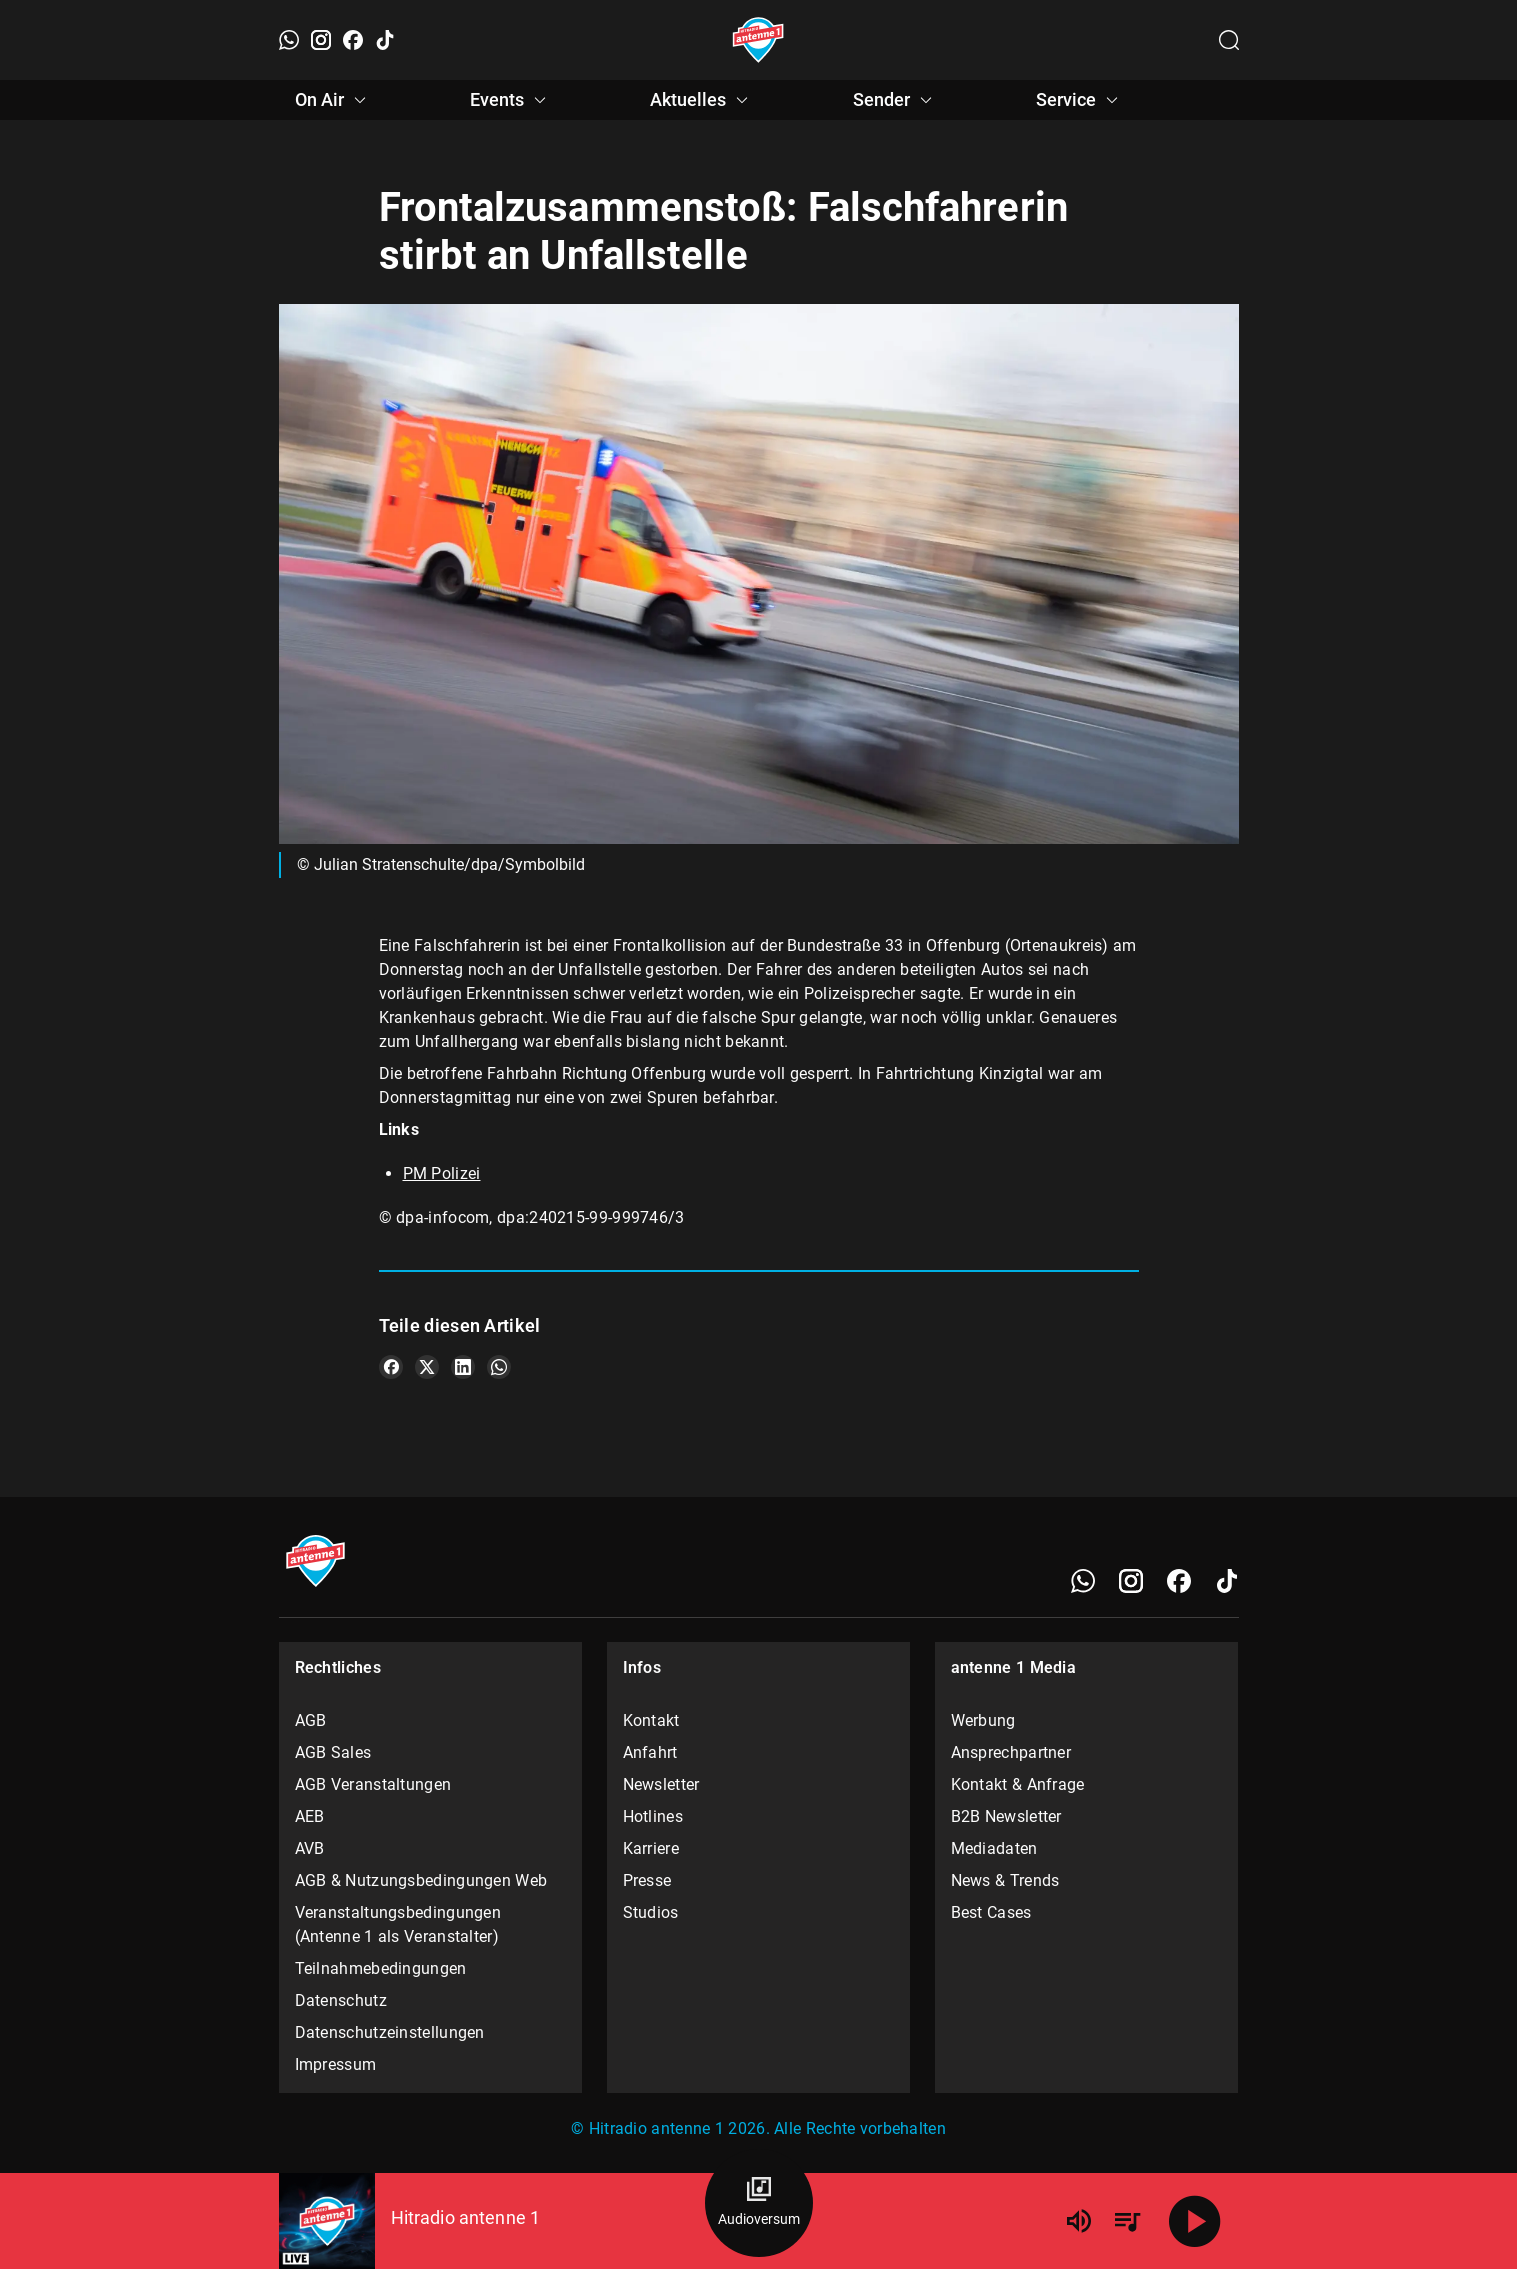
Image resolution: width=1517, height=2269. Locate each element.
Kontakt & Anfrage (1018, 1784)
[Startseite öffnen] (758, 40)
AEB (310, 1816)
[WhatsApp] (289, 40)
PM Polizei (442, 1173)
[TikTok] (385, 40)
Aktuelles (702, 100)
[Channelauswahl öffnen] (1229, 40)
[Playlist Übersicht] (1127, 2221)
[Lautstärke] (1079, 2221)
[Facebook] (353, 40)
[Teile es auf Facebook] (391, 1367)
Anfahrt (650, 1752)
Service (1080, 100)
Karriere (651, 1848)
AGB (311, 1720)
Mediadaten (994, 1848)
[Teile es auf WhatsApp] (499, 1367)
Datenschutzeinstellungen (390, 2032)
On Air (333, 100)
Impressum (336, 2064)
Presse (647, 1880)
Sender (895, 100)
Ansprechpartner (1011, 1752)
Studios (651, 1912)
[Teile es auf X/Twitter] (427, 1367)
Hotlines (653, 1816)
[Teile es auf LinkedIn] (463, 1367)
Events (511, 100)
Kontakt (651, 1720)
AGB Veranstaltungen (373, 1784)
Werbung (983, 1720)
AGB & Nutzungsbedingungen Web (421, 1880)
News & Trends (1005, 1880)
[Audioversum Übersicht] (759, 2203)
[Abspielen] (1195, 2221)
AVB (310, 1848)
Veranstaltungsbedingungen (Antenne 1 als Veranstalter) (398, 1924)
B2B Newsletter (1006, 1816)
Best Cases (991, 1912)
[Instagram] (321, 40)
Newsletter (661, 1784)
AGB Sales (333, 1752)
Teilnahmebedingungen (381, 1968)
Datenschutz (341, 2000)
